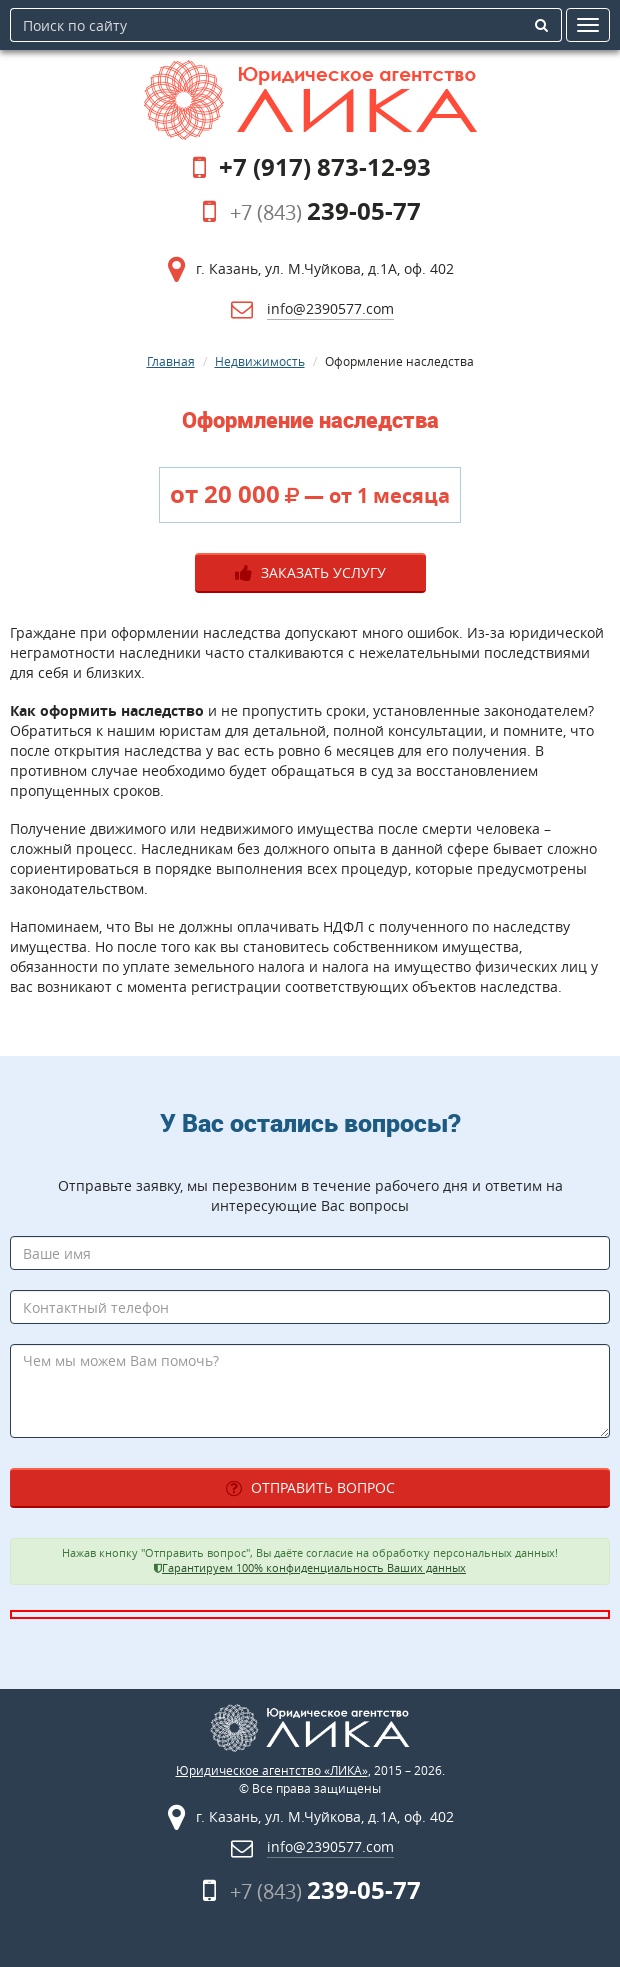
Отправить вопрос (310, 1487)
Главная (171, 361)
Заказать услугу (310, 572)
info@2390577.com (330, 308)
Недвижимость (260, 361)
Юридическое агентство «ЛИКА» (272, 1770)
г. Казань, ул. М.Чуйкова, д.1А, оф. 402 (325, 268)
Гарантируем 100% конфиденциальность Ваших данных (314, 1568)
